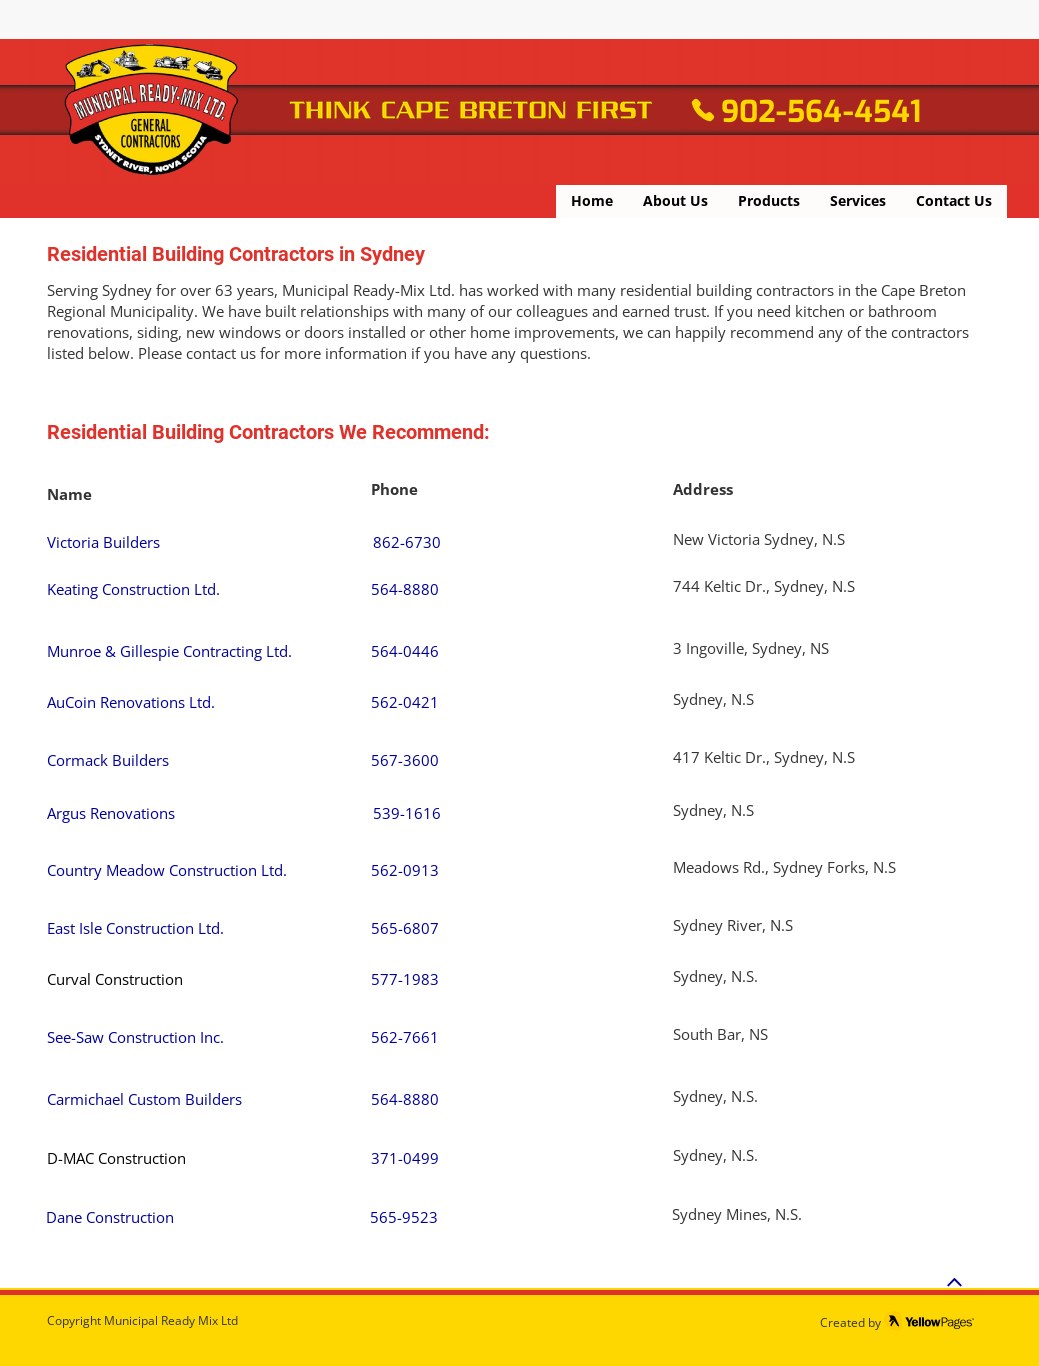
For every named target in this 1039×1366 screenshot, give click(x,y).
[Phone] (703, 110)
